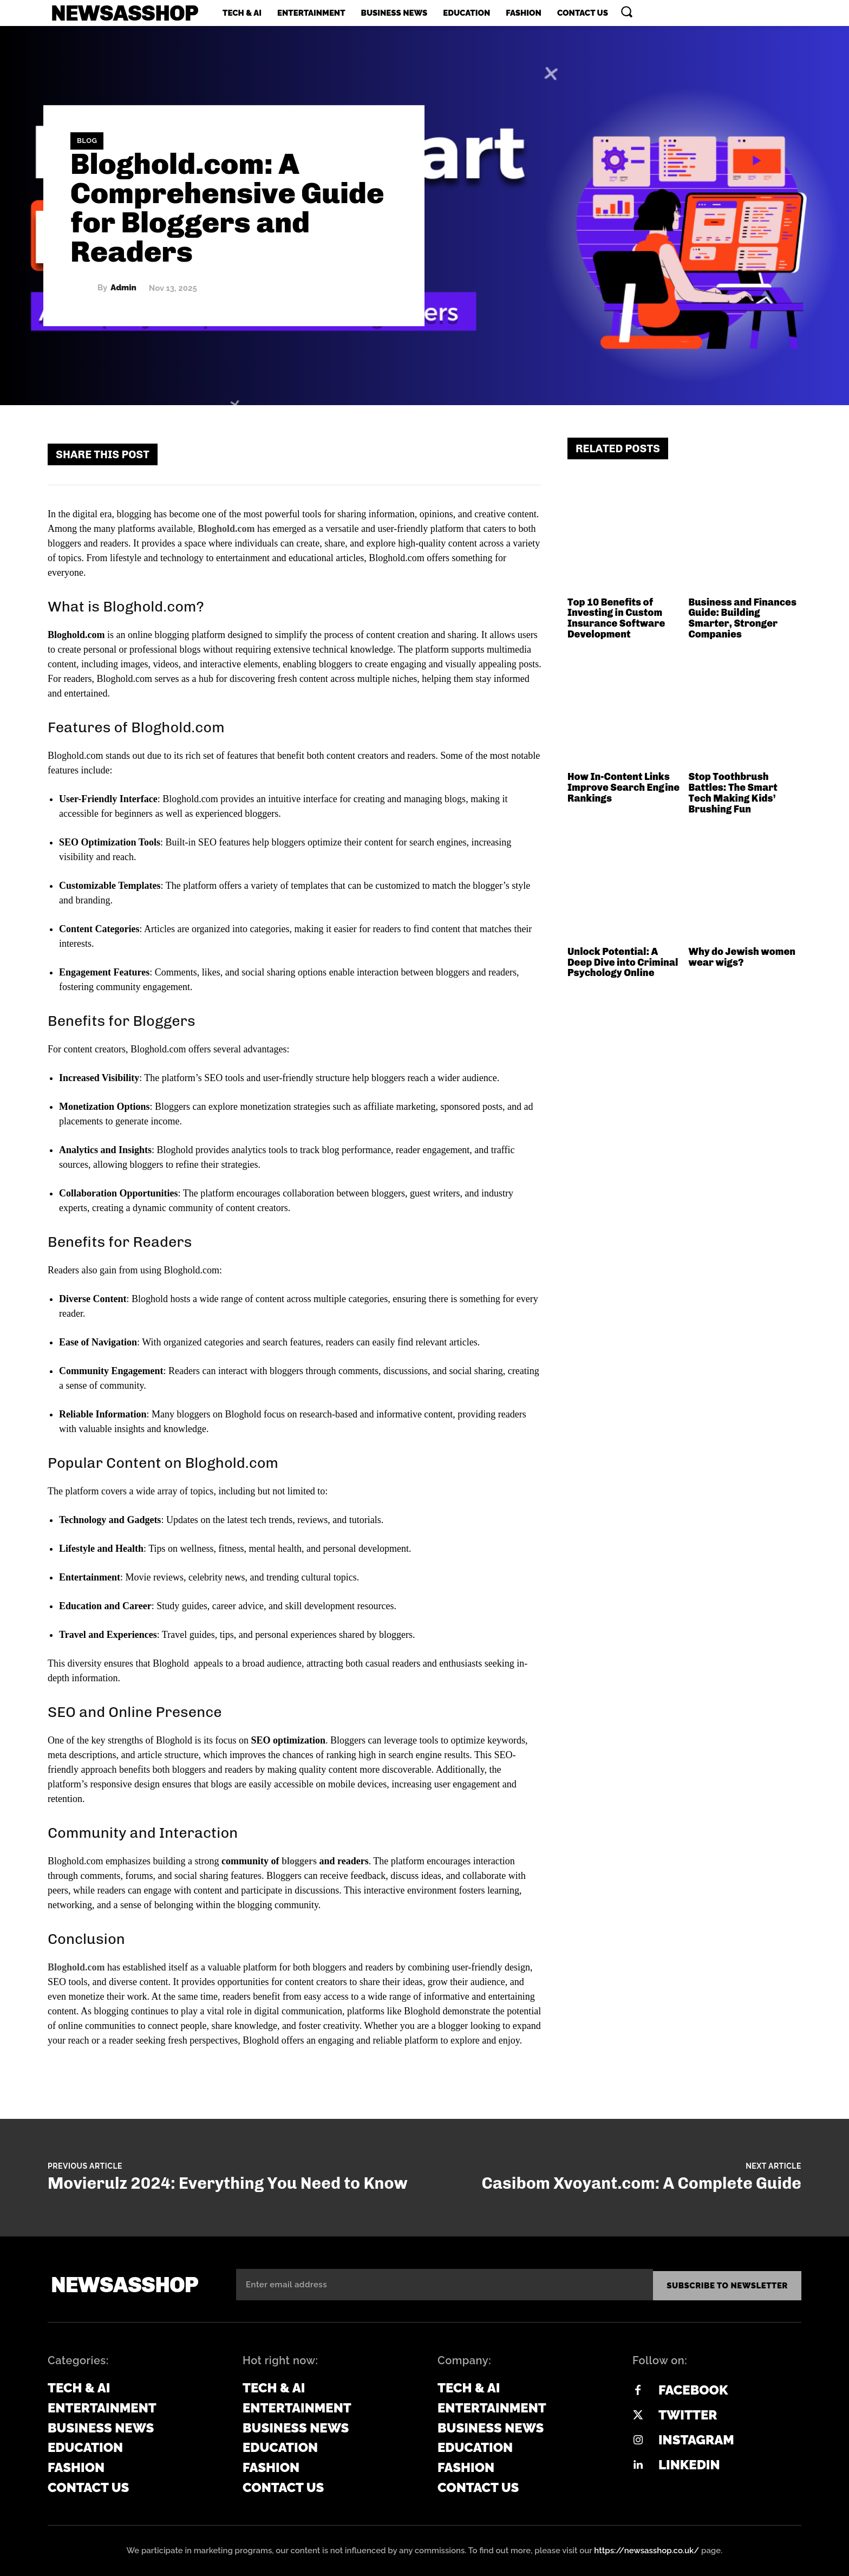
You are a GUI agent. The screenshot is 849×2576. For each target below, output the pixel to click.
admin (123, 288)
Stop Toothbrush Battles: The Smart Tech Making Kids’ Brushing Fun (733, 793)
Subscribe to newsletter (727, 2283)
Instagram (696, 2437)
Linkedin (689, 2462)
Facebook (693, 2388)
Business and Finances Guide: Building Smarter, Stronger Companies (742, 618)
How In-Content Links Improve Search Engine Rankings (623, 787)
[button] (626, 11)
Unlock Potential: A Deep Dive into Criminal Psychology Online (622, 962)
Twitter (687, 2413)
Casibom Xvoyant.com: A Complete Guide (641, 2183)
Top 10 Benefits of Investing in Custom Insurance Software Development (616, 618)
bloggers (299, 1861)
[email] (444, 2283)
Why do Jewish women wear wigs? (742, 957)
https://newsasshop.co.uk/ (646, 2548)
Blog (86, 140)
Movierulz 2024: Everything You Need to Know (228, 2183)
